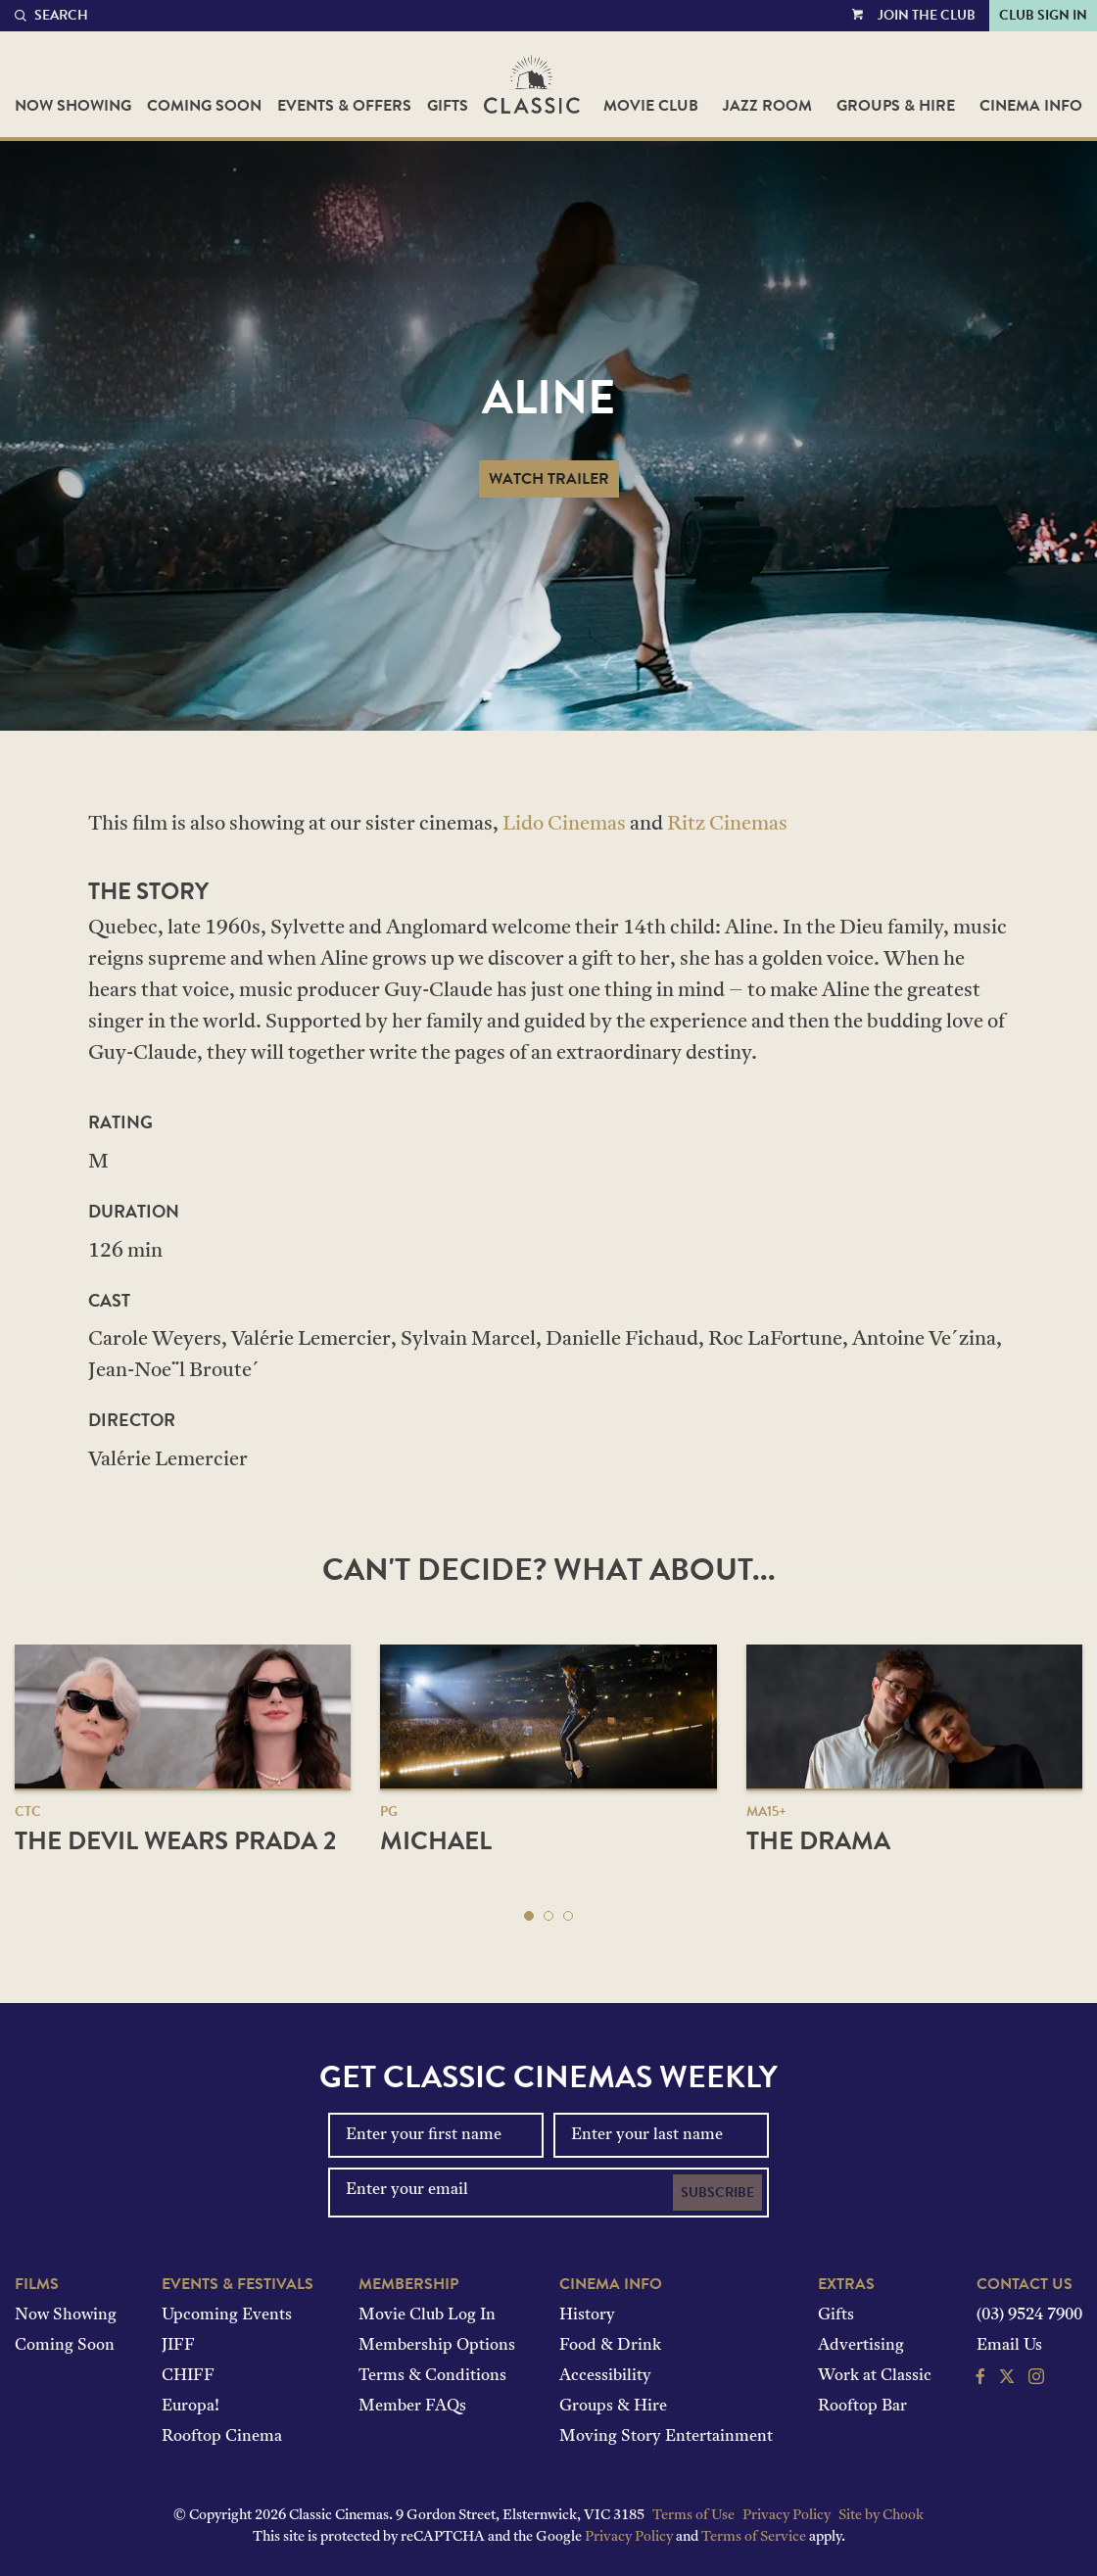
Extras (846, 2284)
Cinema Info (1030, 106)
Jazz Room (767, 106)
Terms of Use (693, 2515)
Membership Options (436, 2346)
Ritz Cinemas (727, 825)
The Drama (818, 1841)
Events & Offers (344, 106)
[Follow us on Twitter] (1007, 2379)
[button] (529, 1916)
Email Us (1009, 2346)
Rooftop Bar (862, 2406)
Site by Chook (881, 2515)
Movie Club (650, 106)
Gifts (447, 106)
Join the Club (927, 15)
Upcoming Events (227, 2315)
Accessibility (605, 2376)
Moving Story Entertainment (666, 2437)
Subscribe (717, 2192)
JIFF (178, 2346)
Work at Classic (874, 2376)
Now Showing (73, 106)
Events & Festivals (237, 2284)
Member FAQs (412, 2406)
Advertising (861, 2346)
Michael (436, 1841)
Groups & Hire (895, 106)
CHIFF (188, 2376)
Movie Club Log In (427, 2315)
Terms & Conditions (432, 2376)
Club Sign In (1043, 15)
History (587, 2315)
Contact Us (1025, 2284)
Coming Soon (204, 106)
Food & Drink (610, 2346)
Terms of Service (753, 2537)
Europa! (190, 2406)
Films (37, 2284)
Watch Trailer (549, 479)
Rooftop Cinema (222, 2437)
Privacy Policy (786, 2515)
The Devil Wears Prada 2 (175, 1841)
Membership (408, 2284)
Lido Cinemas (564, 825)
